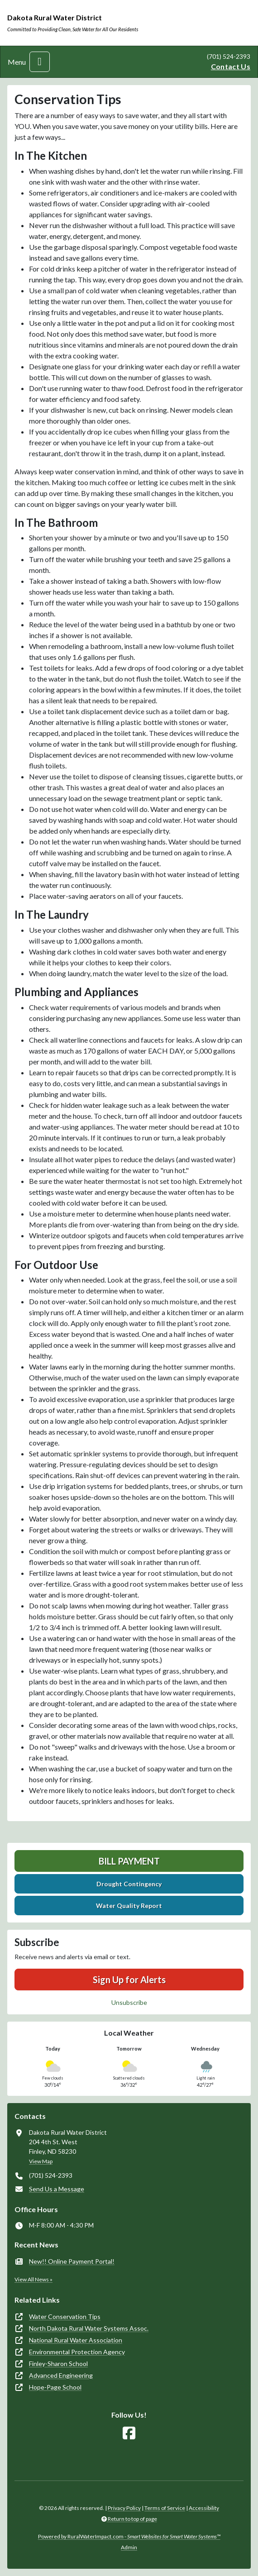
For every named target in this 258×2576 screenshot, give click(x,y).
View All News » (33, 2279)
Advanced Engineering (61, 2375)
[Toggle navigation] (39, 62)
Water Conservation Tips (64, 2316)
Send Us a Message (56, 2189)
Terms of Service (164, 2507)
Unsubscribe (129, 2002)
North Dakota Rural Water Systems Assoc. (88, 2328)
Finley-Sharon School (58, 2363)
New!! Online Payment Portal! (72, 2261)
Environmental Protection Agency (77, 2352)
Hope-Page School (55, 2387)
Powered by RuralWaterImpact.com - (129, 2536)
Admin (129, 2547)
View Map (41, 2161)
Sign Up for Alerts (129, 1979)
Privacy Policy (124, 2507)
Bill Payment (129, 1861)
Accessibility (204, 2507)
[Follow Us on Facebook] (129, 2433)
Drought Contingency (129, 1884)
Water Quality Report (129, 1905)
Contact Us (230, 66)
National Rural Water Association (75, 2340)
